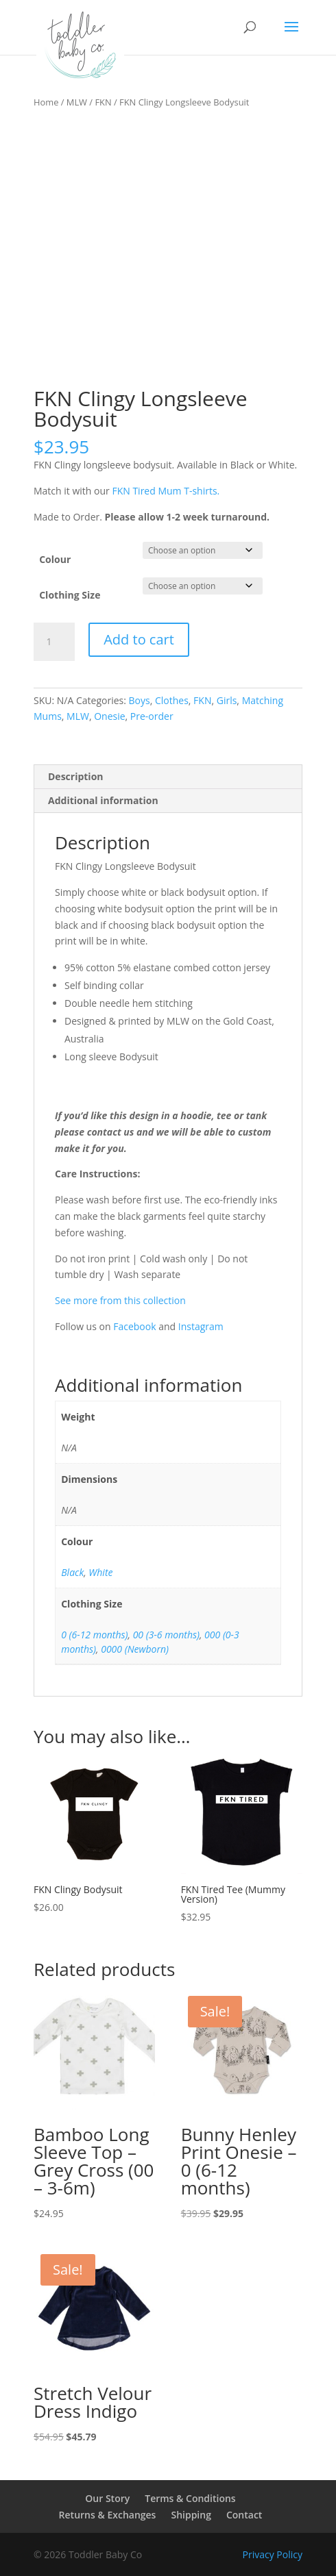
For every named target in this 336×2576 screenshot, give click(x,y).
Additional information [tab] (103, 800)
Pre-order (151, 716)
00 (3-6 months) (166, 1634)
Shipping (191, 2514)
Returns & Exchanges (107, 2514)
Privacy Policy (272, 2554)
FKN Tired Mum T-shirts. (165, 490)
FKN (103, 102)
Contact (244, 2514)
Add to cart (139, 639)
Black (72, 1572)
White (100, 1572)
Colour (55, 559)
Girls (227, 700)
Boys (139, 700)
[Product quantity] (54, 642)
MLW (77, 102)
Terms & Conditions (190, 2498)
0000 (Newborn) (135, 1648)
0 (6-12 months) (94, 1634)
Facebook (134, 1326)
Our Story (107, 2498)
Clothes (172, 700)
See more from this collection (120, 1300)
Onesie (109, 716)
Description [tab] (76, 776)
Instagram (201, 1326)
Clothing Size (69, 594)
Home (46, 102)
